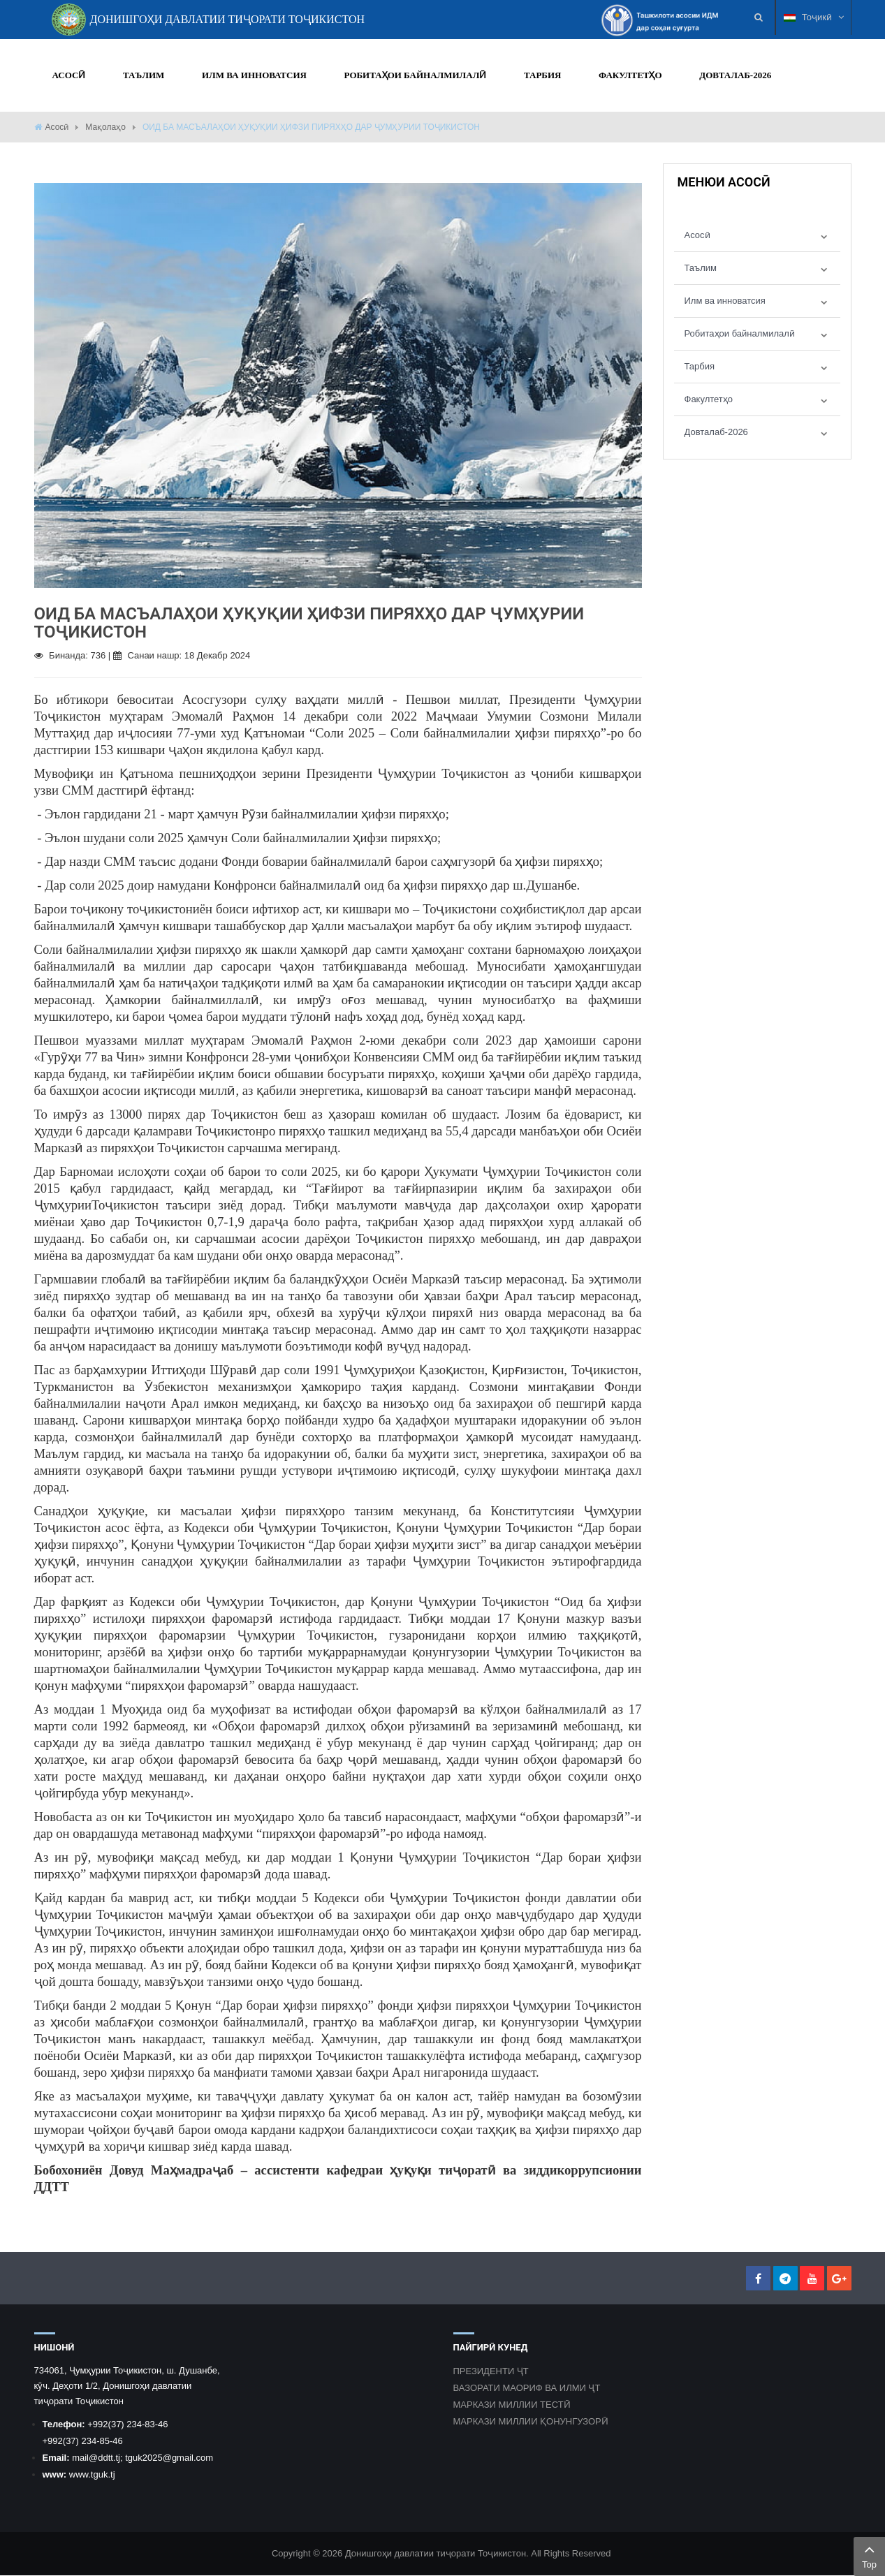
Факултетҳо (709, 399)
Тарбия (700, 366)
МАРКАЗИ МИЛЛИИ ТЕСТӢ (512, 2405)
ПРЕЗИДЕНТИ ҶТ (491, 2372)
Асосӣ (57, 127)
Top (869, 2555)
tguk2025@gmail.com (169, 2458)
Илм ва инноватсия (725, 300)
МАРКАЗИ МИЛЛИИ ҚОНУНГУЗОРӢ (530, 2422)
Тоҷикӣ (814, 17)
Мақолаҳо (105, 127)
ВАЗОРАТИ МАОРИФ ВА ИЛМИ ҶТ (527, 2388)
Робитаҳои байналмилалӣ (740, 333)
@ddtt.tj (104, 2458)
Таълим (701, 268)
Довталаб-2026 (716, 432)
